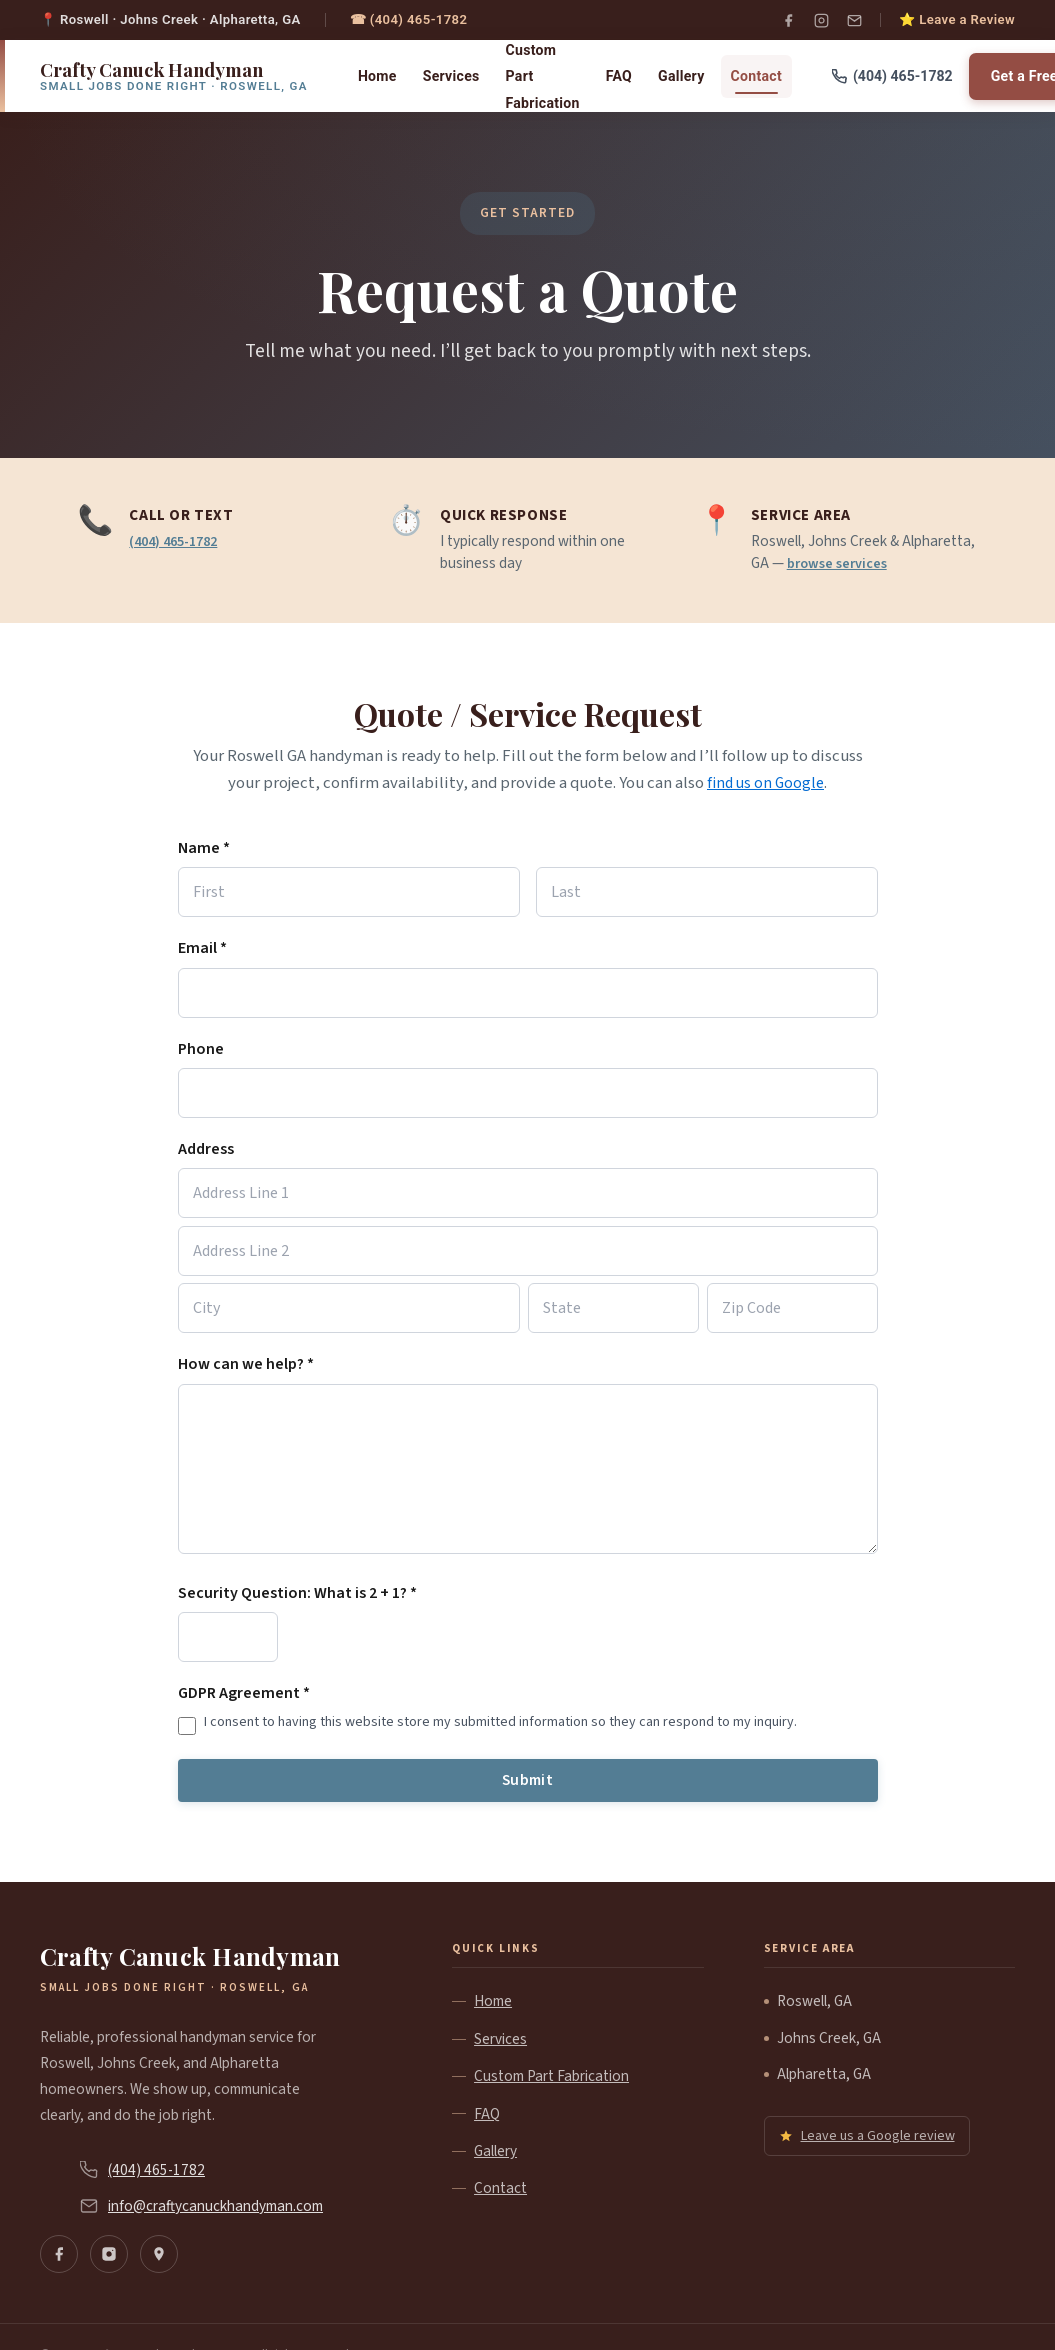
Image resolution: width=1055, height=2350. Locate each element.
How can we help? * (246, 1365)
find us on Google (766, 783)
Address (206, 1149)
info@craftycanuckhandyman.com (215, 2208)
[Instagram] (821, 20)
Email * (202, 948)
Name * (204, 848)
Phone (201, 1048)
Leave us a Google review (867, 2138)
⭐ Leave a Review (957, 19)
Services (451, 76)
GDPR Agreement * (244, 1694)
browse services (840, 563)
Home (377, 76)
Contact (756, 76)
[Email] (854, 20)
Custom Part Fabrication (543, 76)
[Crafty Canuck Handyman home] (174, 76)
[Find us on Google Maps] (159, 2257)
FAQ (619, 76)
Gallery (681, 76)
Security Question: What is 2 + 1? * (297, 1594)
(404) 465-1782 (178, 541)
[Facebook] (788, 20)
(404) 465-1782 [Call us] (892, 76)
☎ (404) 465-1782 (409, 19)
